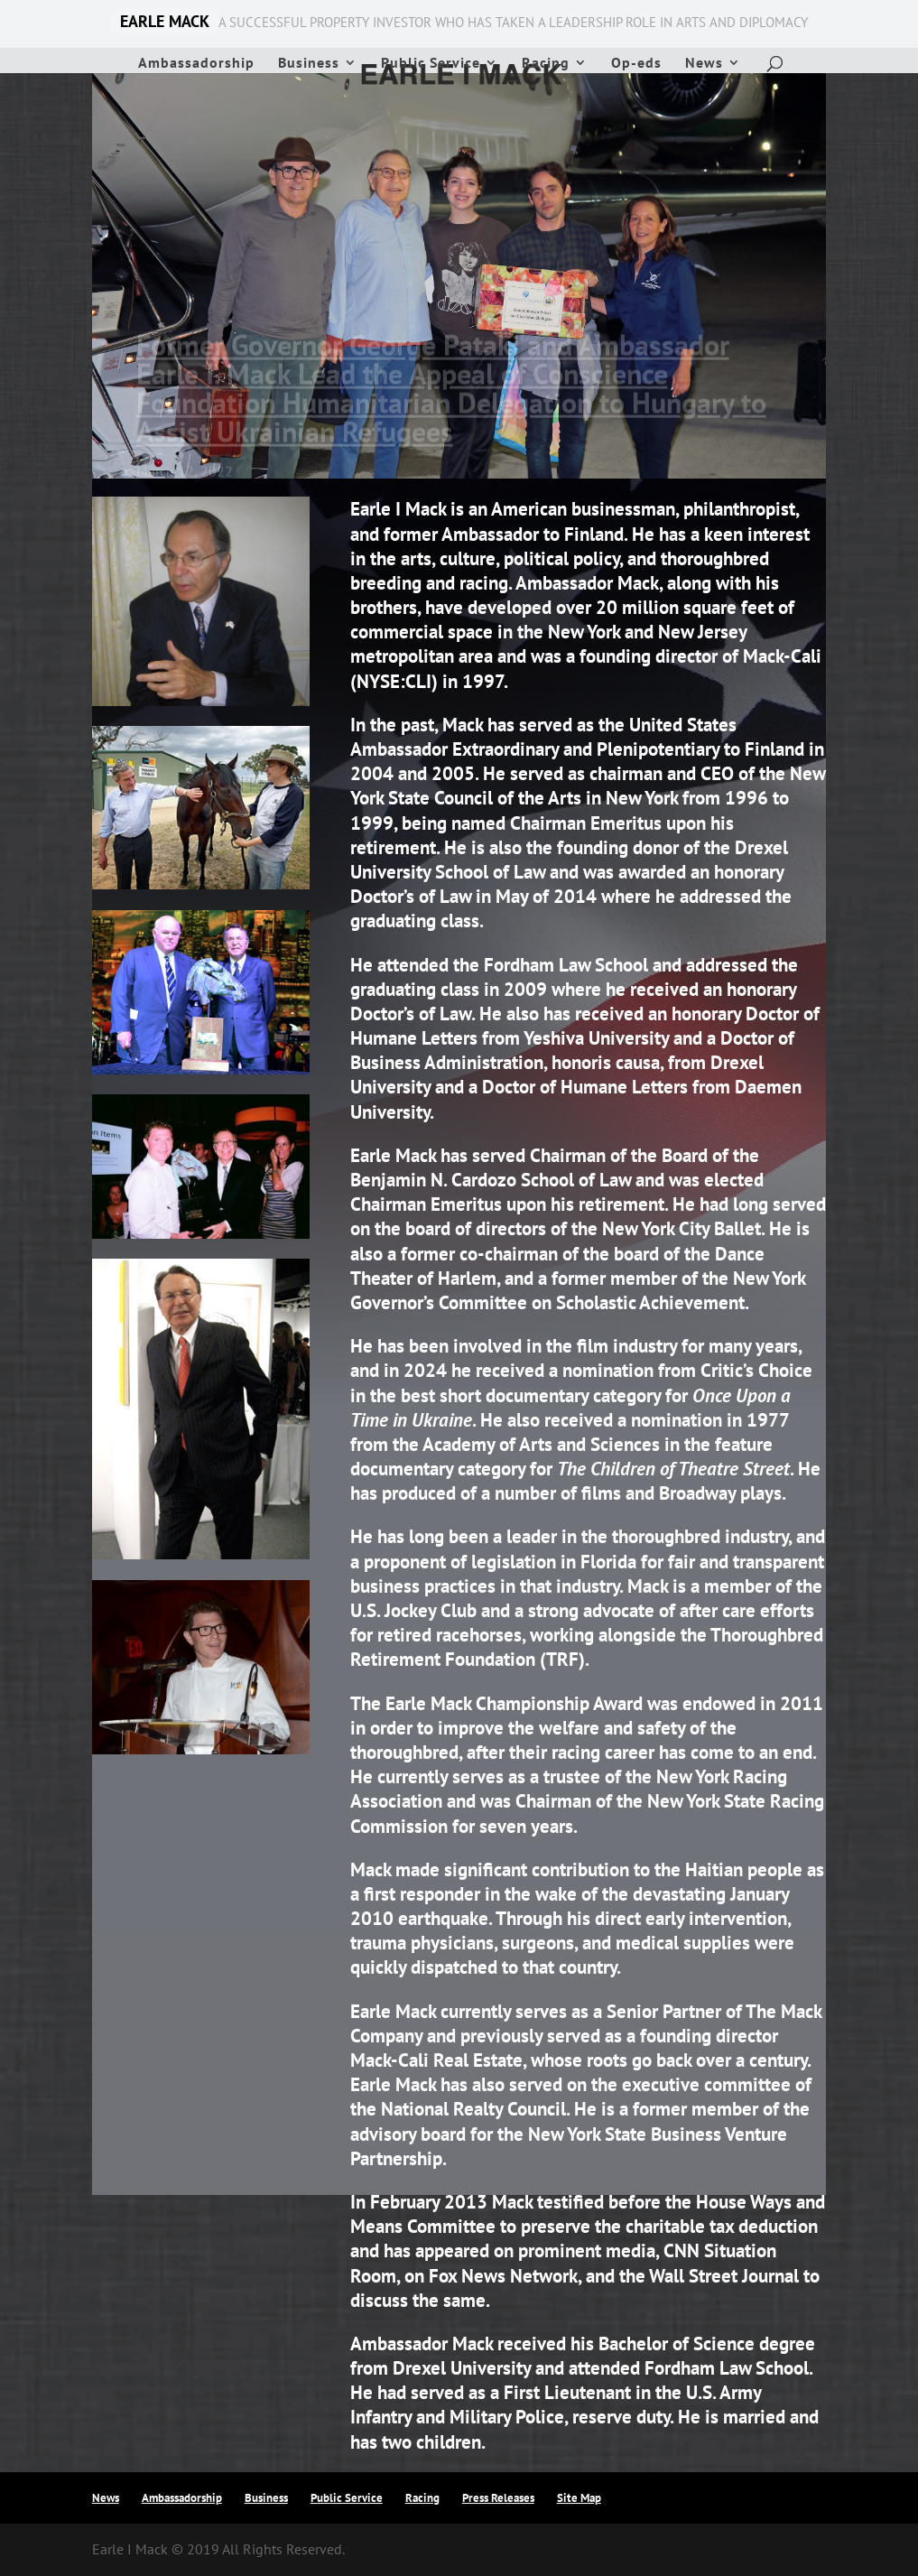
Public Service (430, 63)
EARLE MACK (164, 22)
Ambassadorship (196, 63)
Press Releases (498, 2498)
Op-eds (636, 63)
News (704, 63)
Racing (546, 63)
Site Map (579, 2498)
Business (308, 63)
